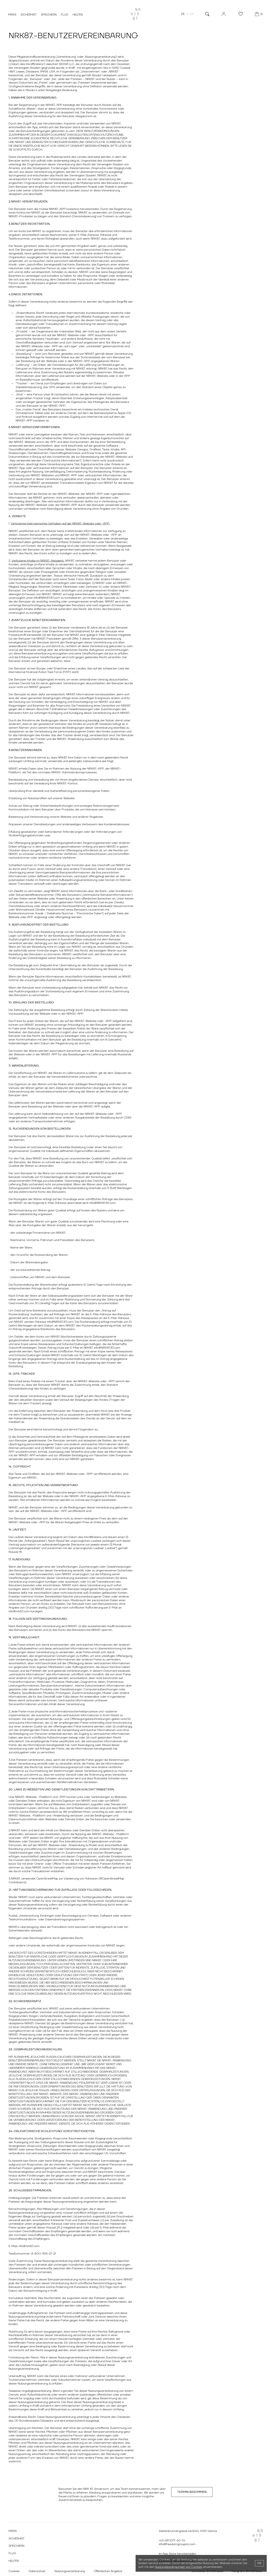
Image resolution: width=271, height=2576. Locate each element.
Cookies (14, 2571)
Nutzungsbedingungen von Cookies (178, 2567)
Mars (13, 15)
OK (259, 2563)
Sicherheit (29, 15)
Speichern (49, 15)
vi (187, 14)
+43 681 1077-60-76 (172, 2540)
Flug (65, 15)
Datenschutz (37, 2571)
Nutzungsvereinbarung (70, 2571)
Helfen (78, 15)
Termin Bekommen (192, 2492)
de (182, 14)
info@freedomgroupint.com (177, 2544)
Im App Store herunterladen (177, 2553)
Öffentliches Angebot (108, 2571)
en (191, 14)
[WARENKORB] (258, 14)
